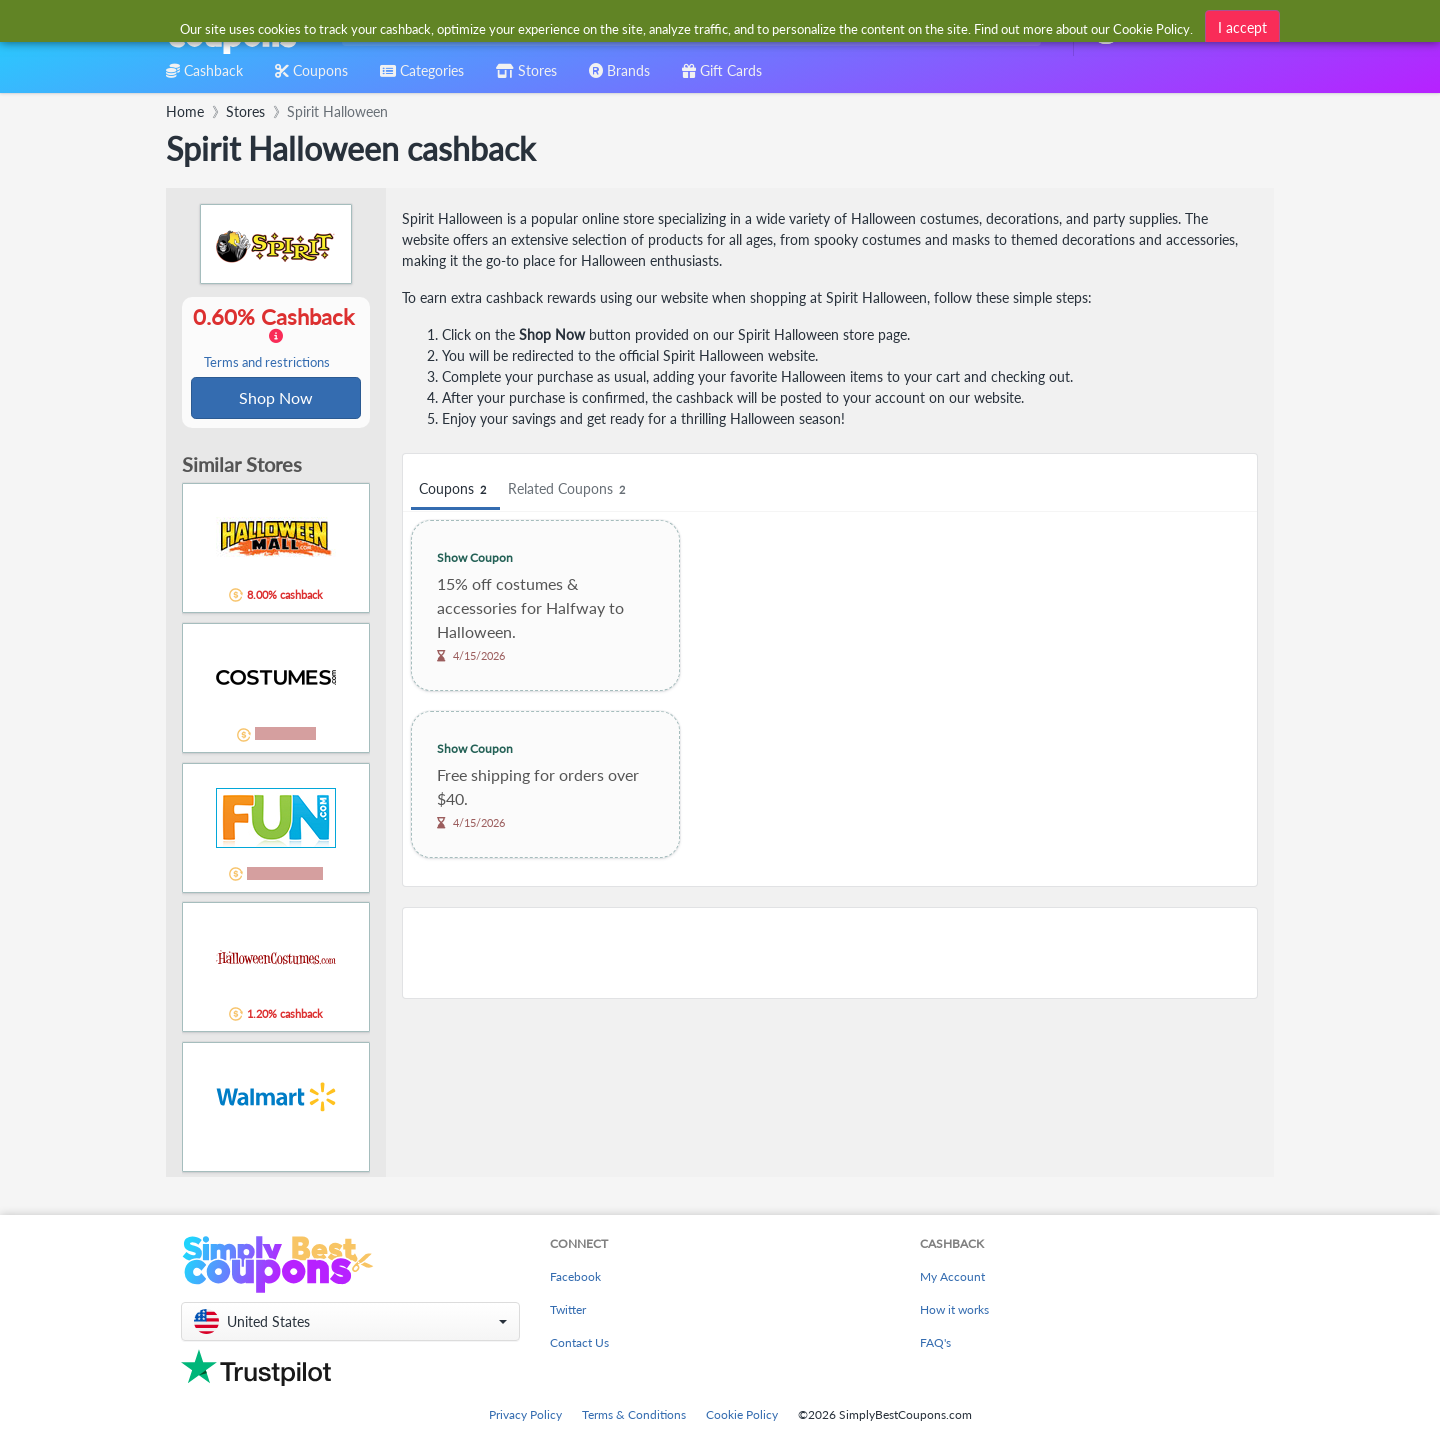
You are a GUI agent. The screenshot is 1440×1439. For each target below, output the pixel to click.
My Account (952, 1276)
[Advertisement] (830, 953)
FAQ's (935, 1342)
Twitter (568, 1309)
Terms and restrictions (267, 363)
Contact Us (579, 1342)
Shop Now (276, 398)
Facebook (575, 1276)
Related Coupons (569, 489)
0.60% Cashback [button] (276, 338)
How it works (954, 1309)
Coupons (455, 489)
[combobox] (687, 28)
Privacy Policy (525, 1414)
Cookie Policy (742, 1414)
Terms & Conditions (634, 1414)
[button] (350, 1321)
